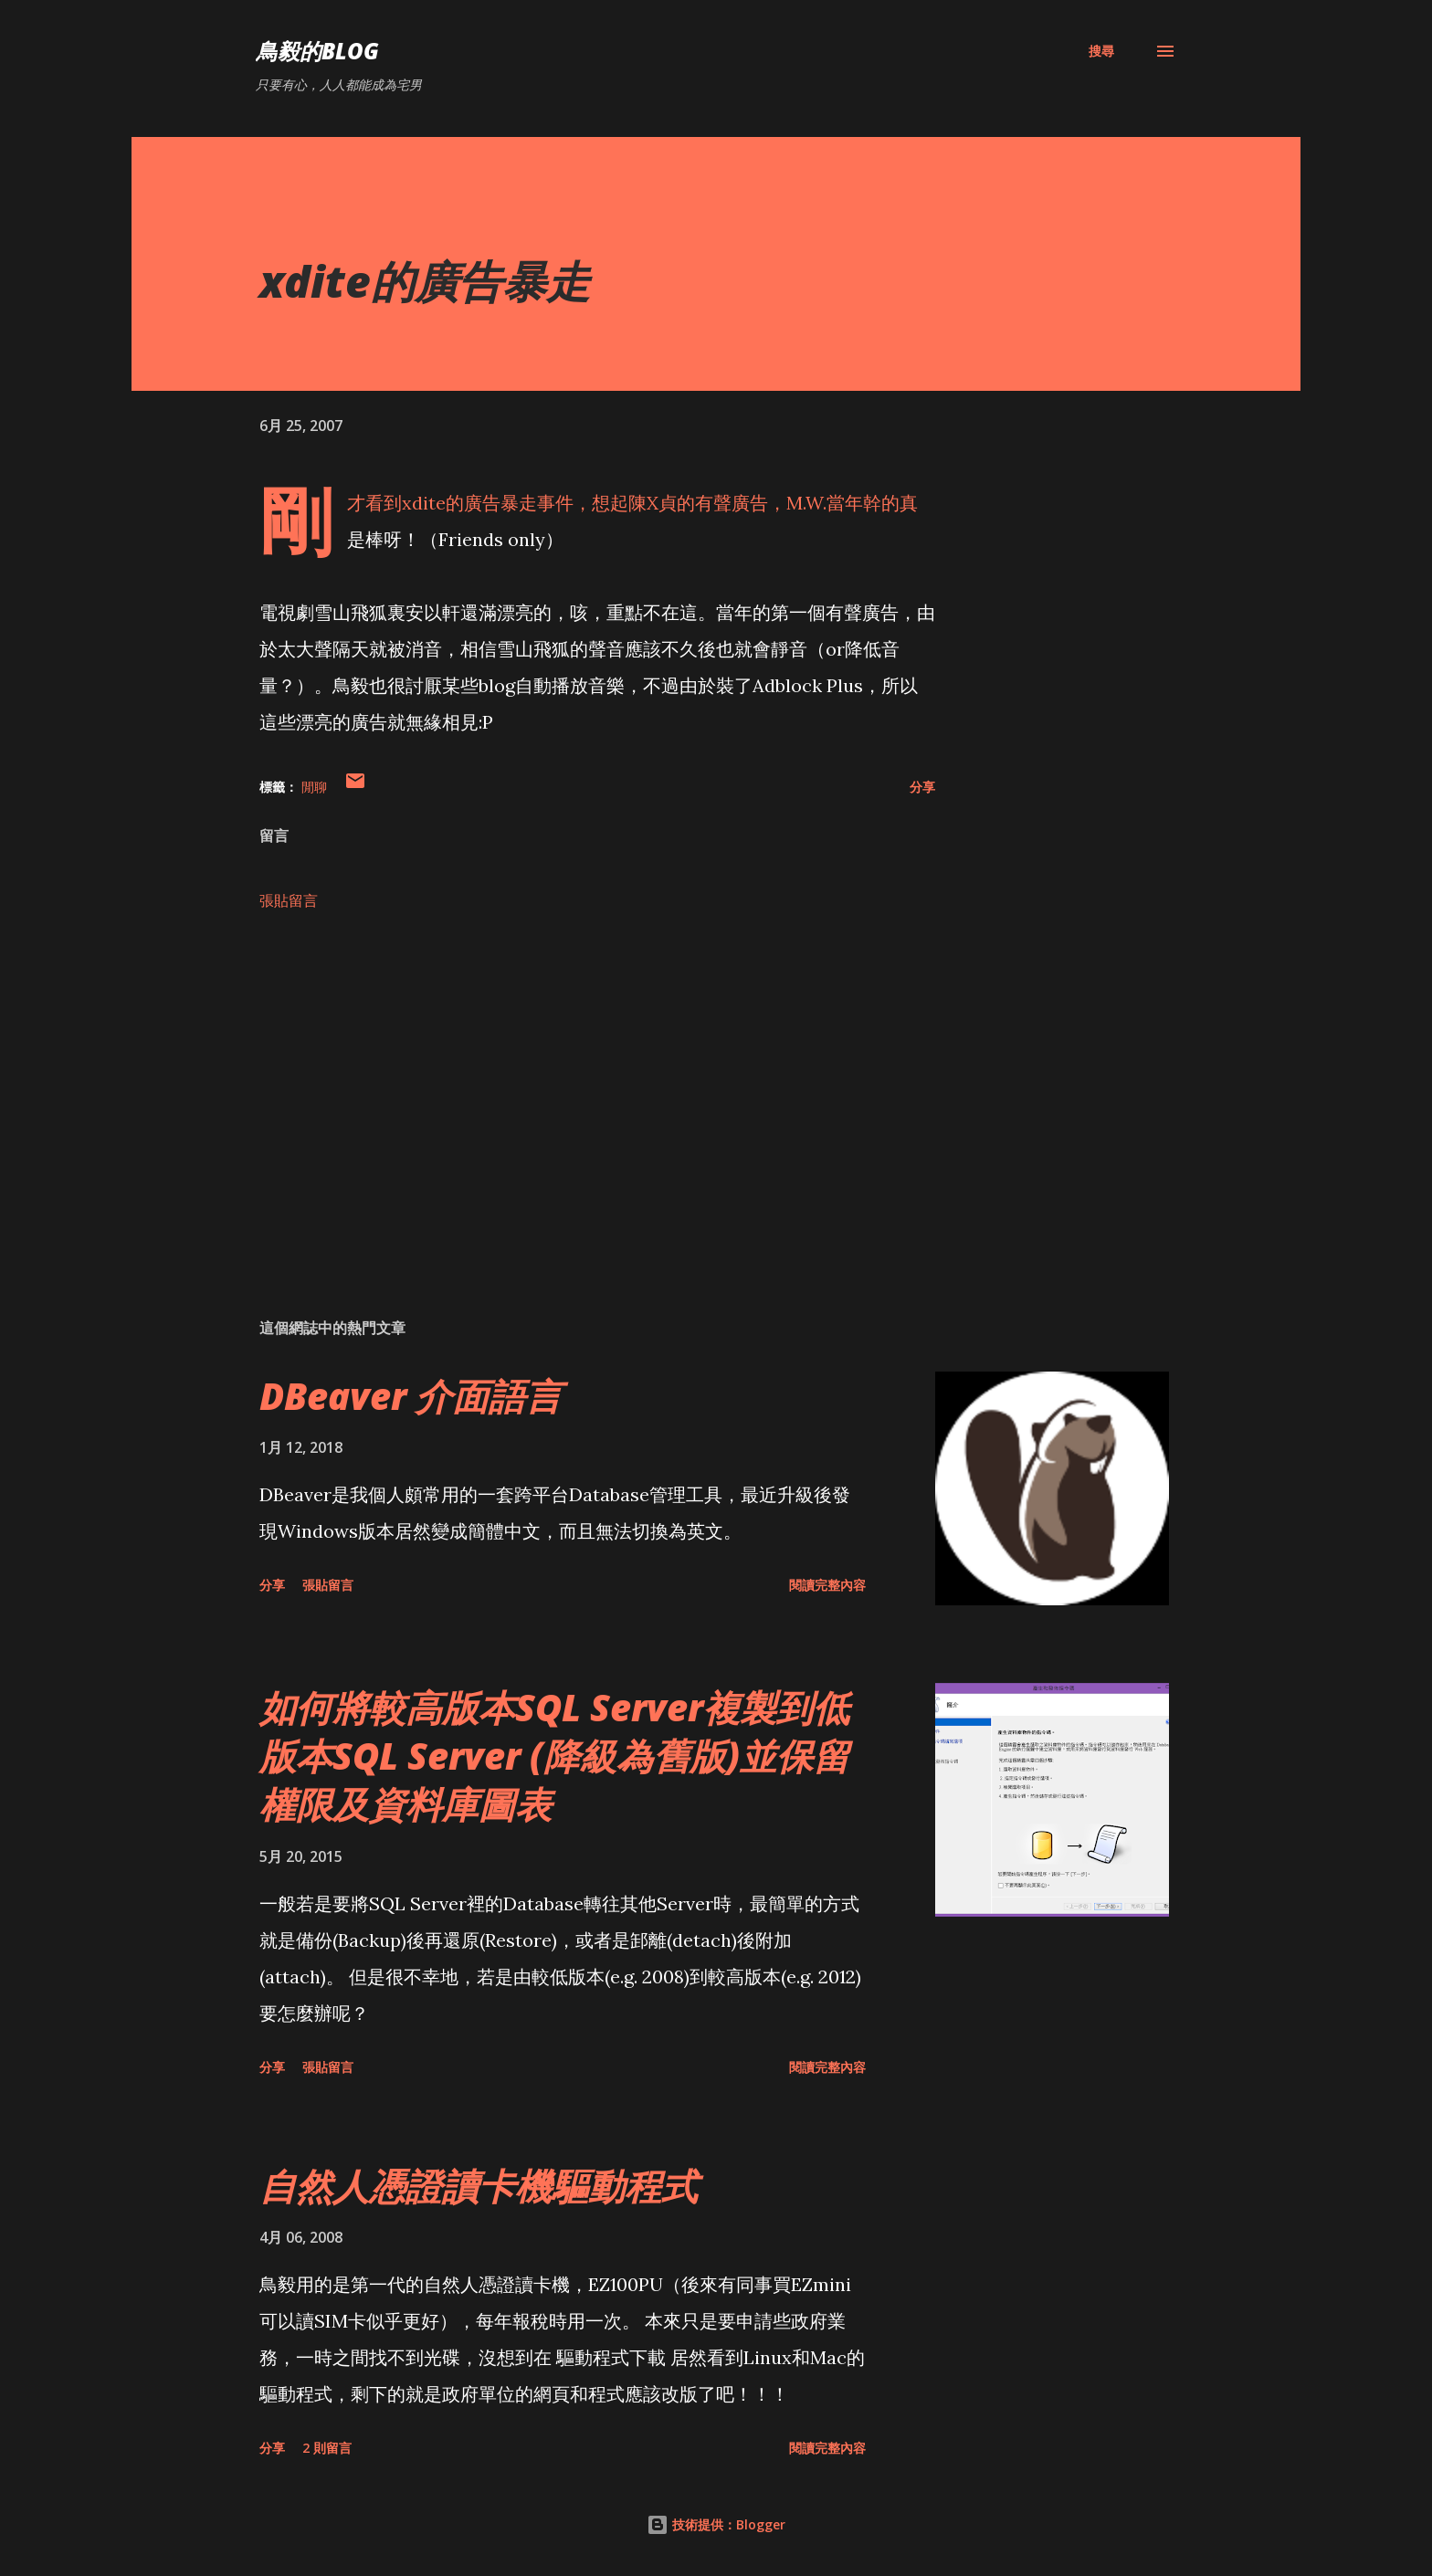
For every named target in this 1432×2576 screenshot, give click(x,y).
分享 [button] (922, 786)
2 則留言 (327, 2447)
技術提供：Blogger (716, 2524)
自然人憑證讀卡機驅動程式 (478, 2186)
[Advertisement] (568, 1090)
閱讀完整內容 (827, 1584)
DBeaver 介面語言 (410, 1396)
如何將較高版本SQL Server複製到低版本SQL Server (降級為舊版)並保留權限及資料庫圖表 (554, 1756)
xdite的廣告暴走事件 (488, 502)
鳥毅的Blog (317, 51)
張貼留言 (288, 900)
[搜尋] (1101, 51)
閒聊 (314, 786)
